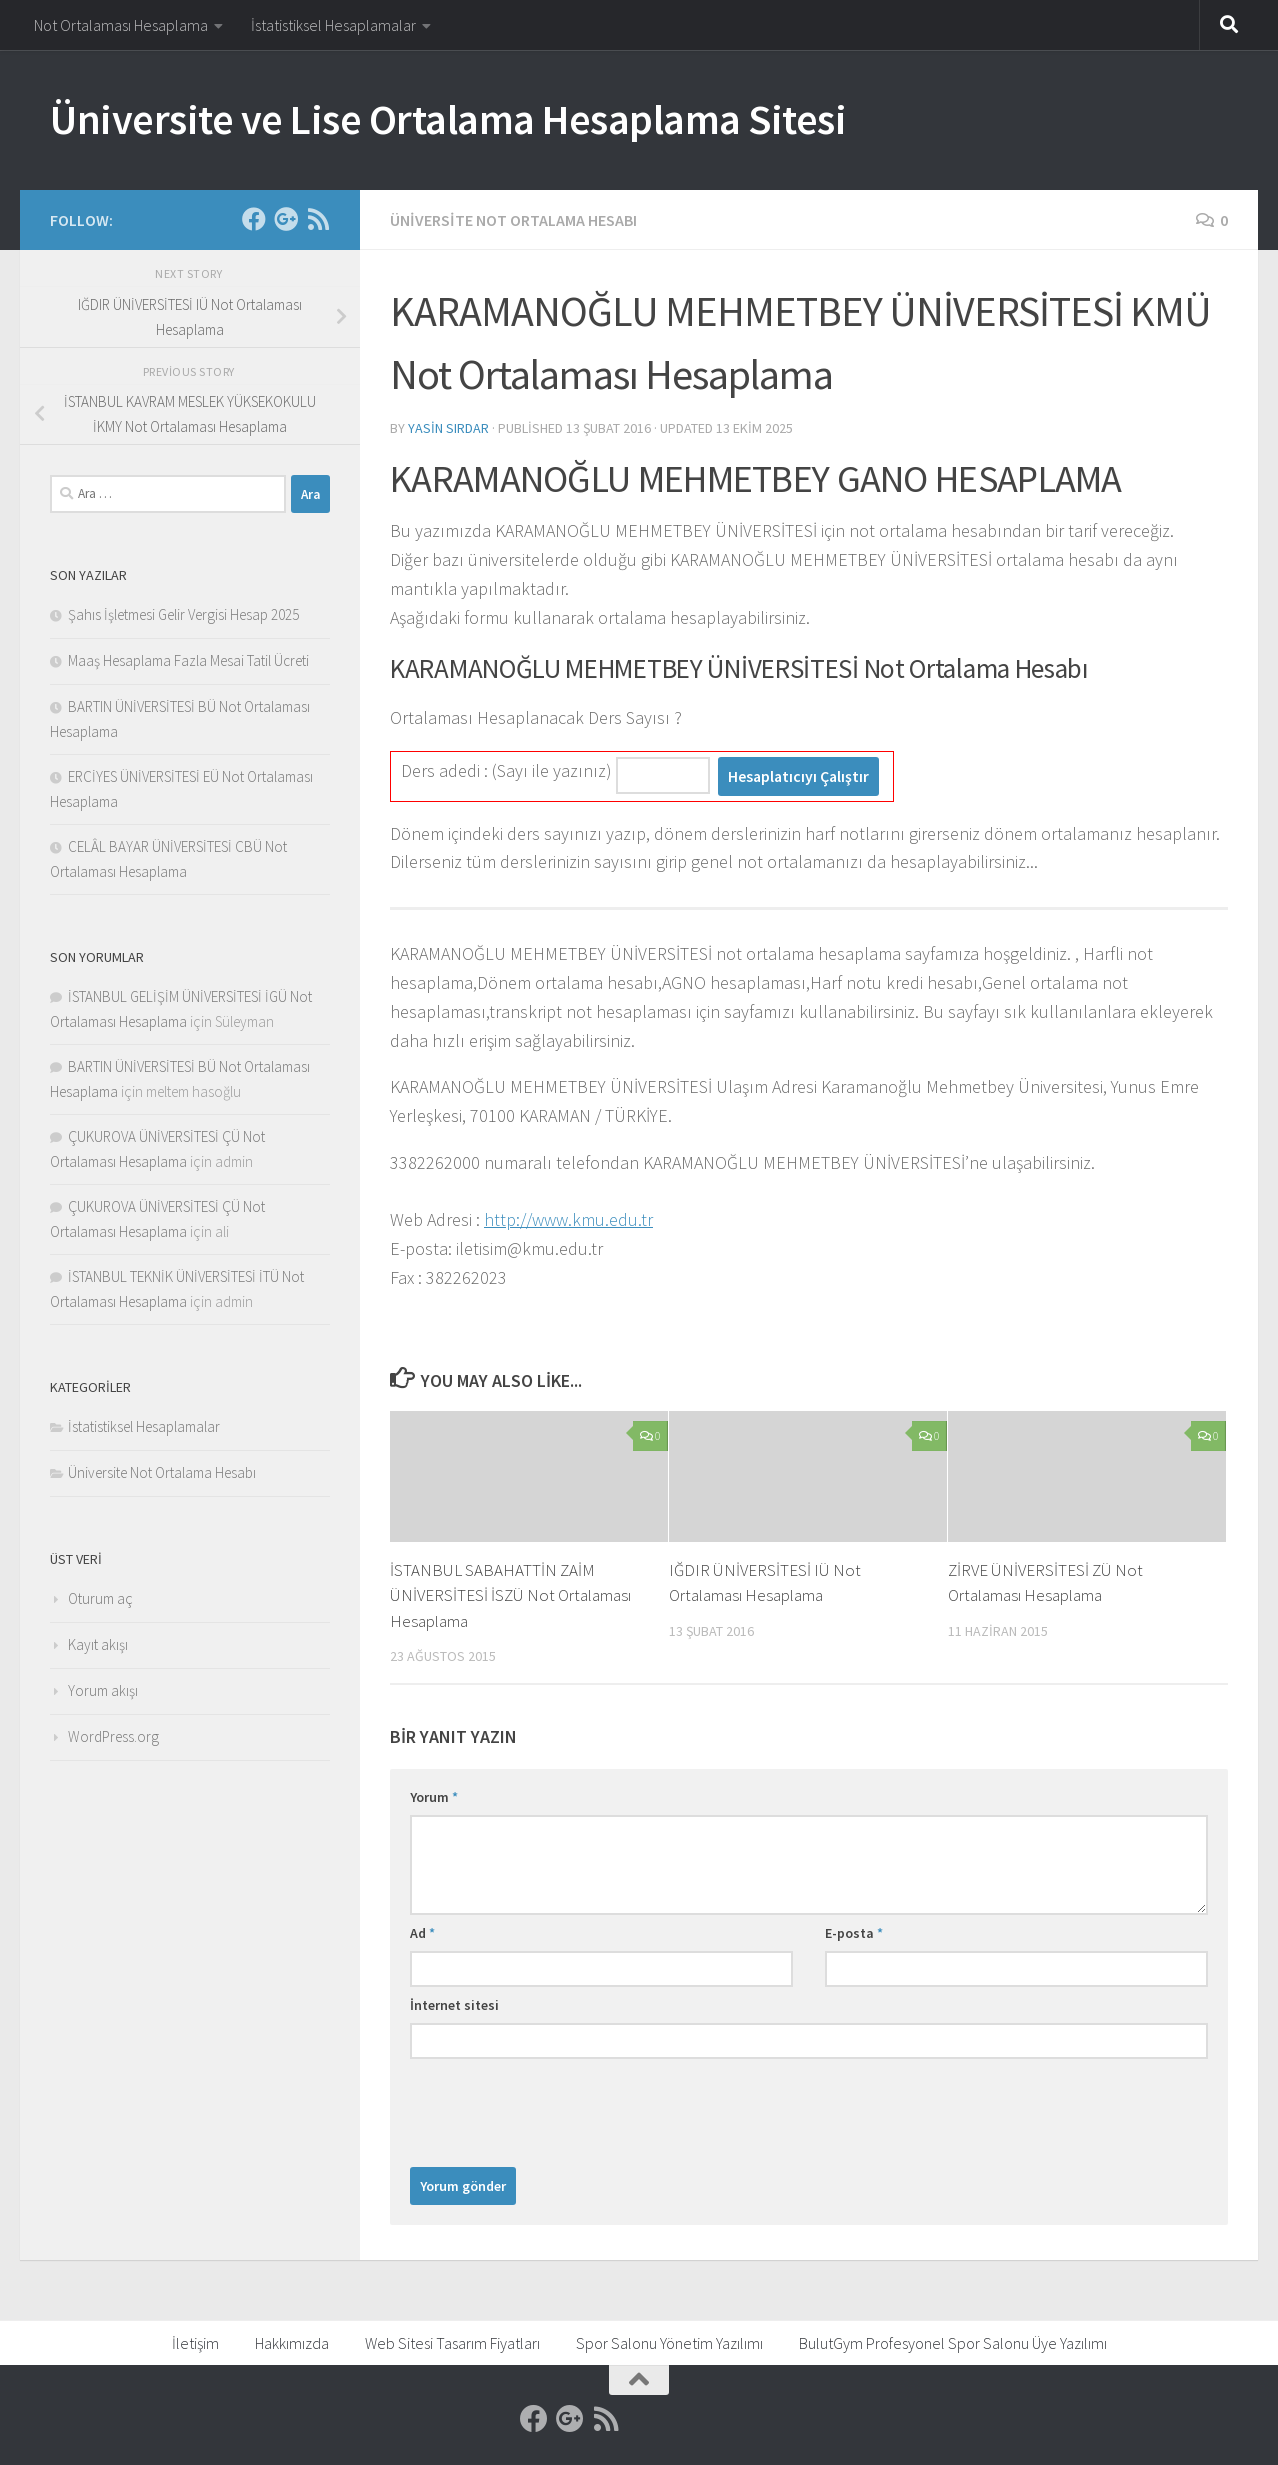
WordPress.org (113, 1736)
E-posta (854, 1933)
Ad (422, 1933)
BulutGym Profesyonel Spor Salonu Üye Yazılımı (953, 2343)
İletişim (195, 2343)
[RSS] (318, 219)
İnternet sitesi (454, 2005)
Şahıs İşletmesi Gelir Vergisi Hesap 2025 (183, 614)
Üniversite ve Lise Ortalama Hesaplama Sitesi (448, 119)
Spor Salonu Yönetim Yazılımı (669, 2343)
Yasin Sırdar (448, 428)
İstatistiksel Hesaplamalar (333, 25)
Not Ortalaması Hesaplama (121, 25)
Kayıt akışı (98, 1644)
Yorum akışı (103, 1690)
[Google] (286, 219)
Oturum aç (100, 1598)
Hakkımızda (292, 2343)
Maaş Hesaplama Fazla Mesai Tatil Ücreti (188, 660)
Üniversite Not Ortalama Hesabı (513, 220)
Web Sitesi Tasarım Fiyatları (452, 2343)
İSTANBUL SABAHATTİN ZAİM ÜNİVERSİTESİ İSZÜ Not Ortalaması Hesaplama (510, 1595)
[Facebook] (254, 219)
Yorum (434, 1797)
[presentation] (562, 2108)
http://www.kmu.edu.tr (568, 1219)
